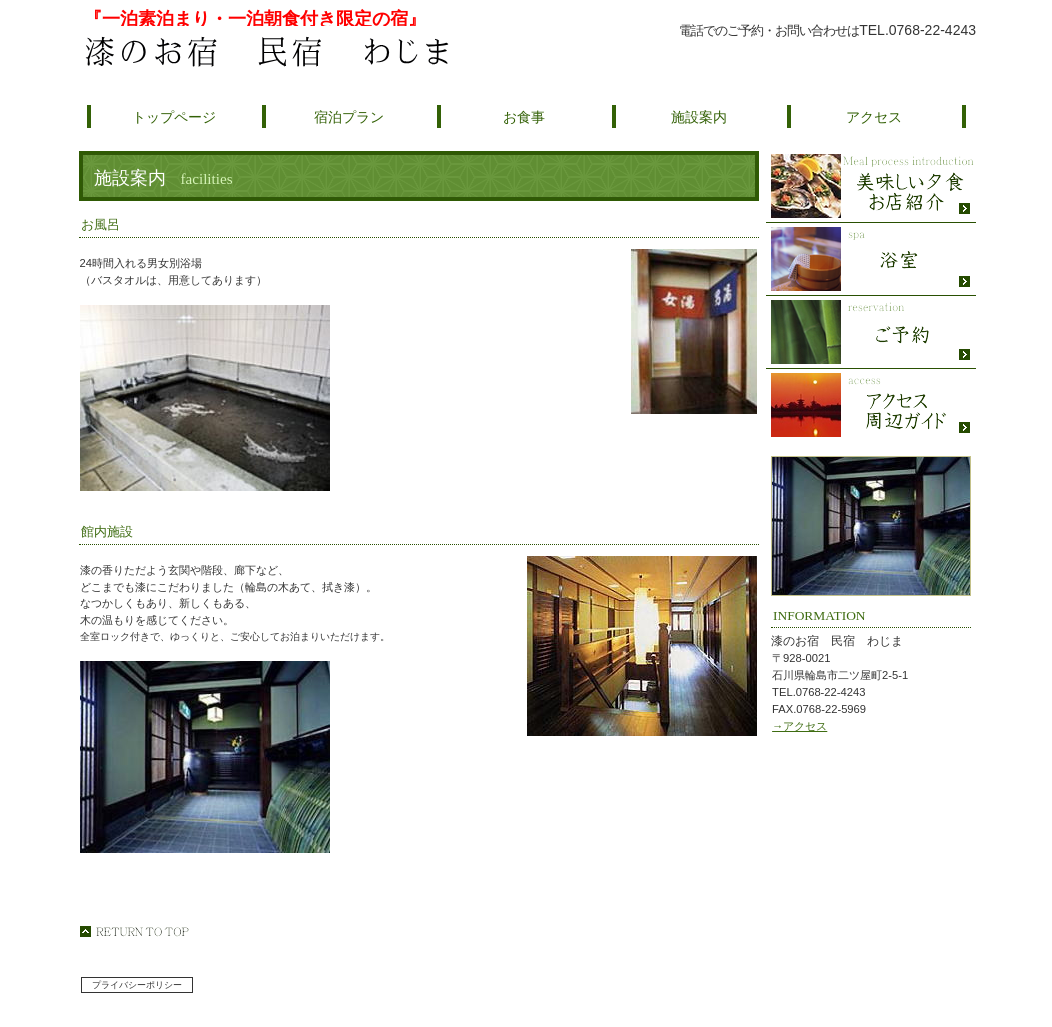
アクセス (871, 405)
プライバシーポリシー (137, 985)
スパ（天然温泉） (871, 259)
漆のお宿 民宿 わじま (316, 52)
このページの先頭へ (134, 931)
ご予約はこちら (816, 53)
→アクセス (799, 726)
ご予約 (871, 332)
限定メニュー (871, 186)
